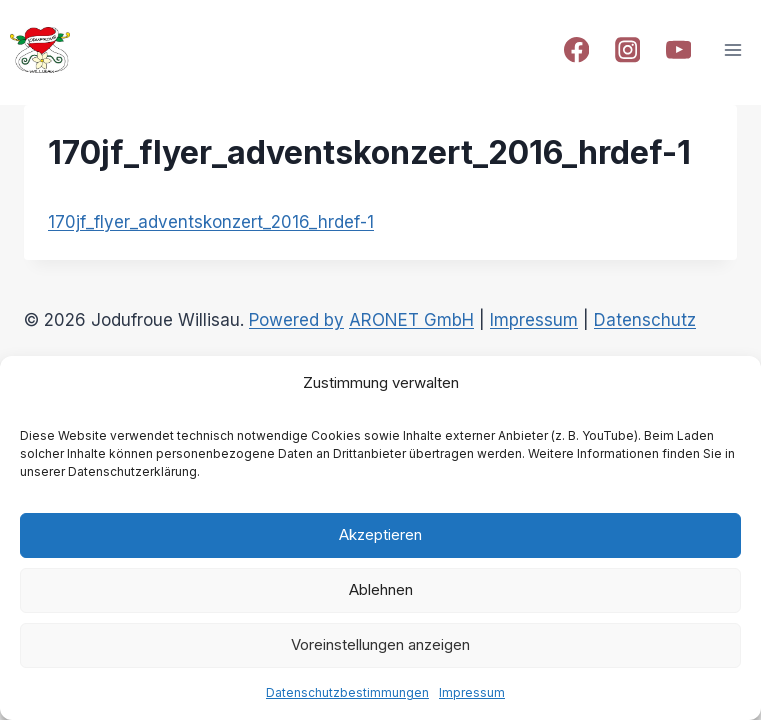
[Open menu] (732, 49)
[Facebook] (576, 50)
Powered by (296, 320)
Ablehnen (381, 589)
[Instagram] (627, 50)
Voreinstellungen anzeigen (380, 644)
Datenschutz (645, 320)
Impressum (472, 692)
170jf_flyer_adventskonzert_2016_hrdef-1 (211, 222)
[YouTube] (678, 50)
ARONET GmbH (411, 320)
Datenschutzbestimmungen (347, 692)
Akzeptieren (380, 534)
